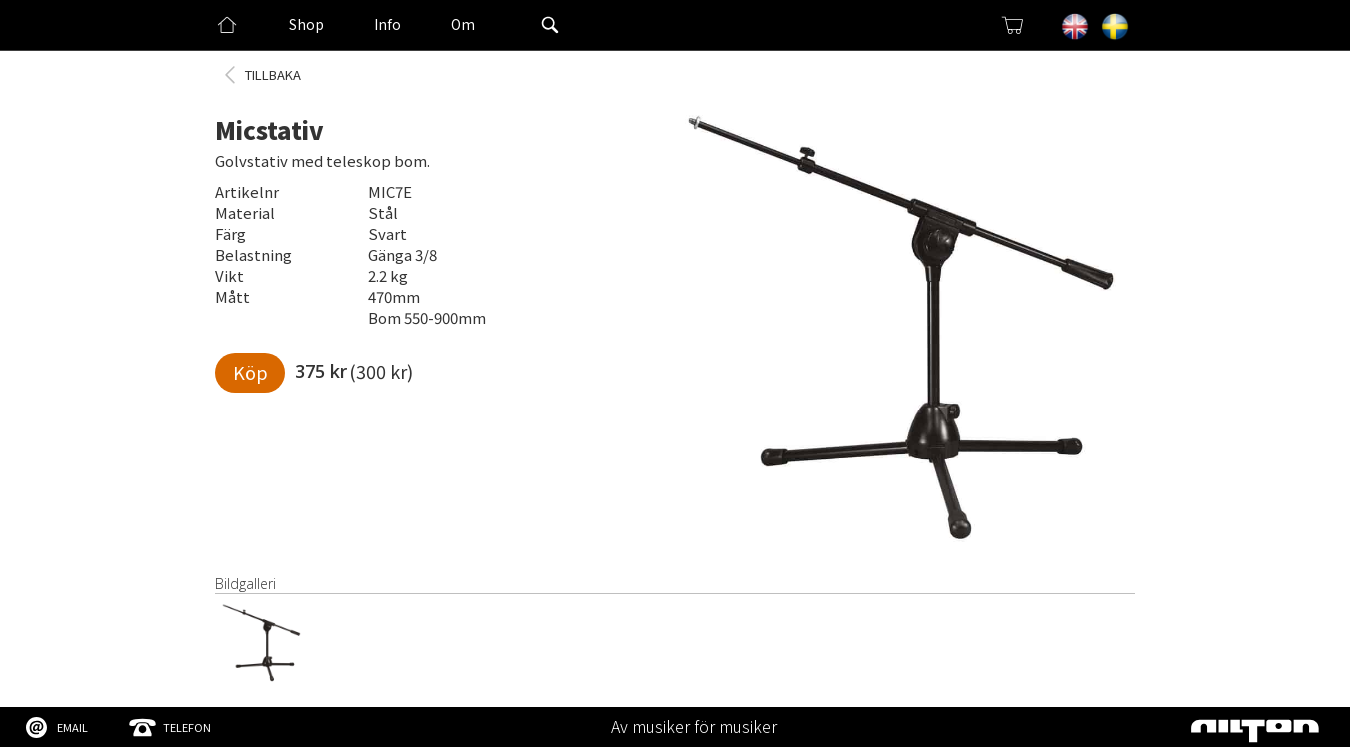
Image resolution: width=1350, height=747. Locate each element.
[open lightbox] (905, 335)
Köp (250, 372)
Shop (306, 24)
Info (387, 24)
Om (463, 24)
